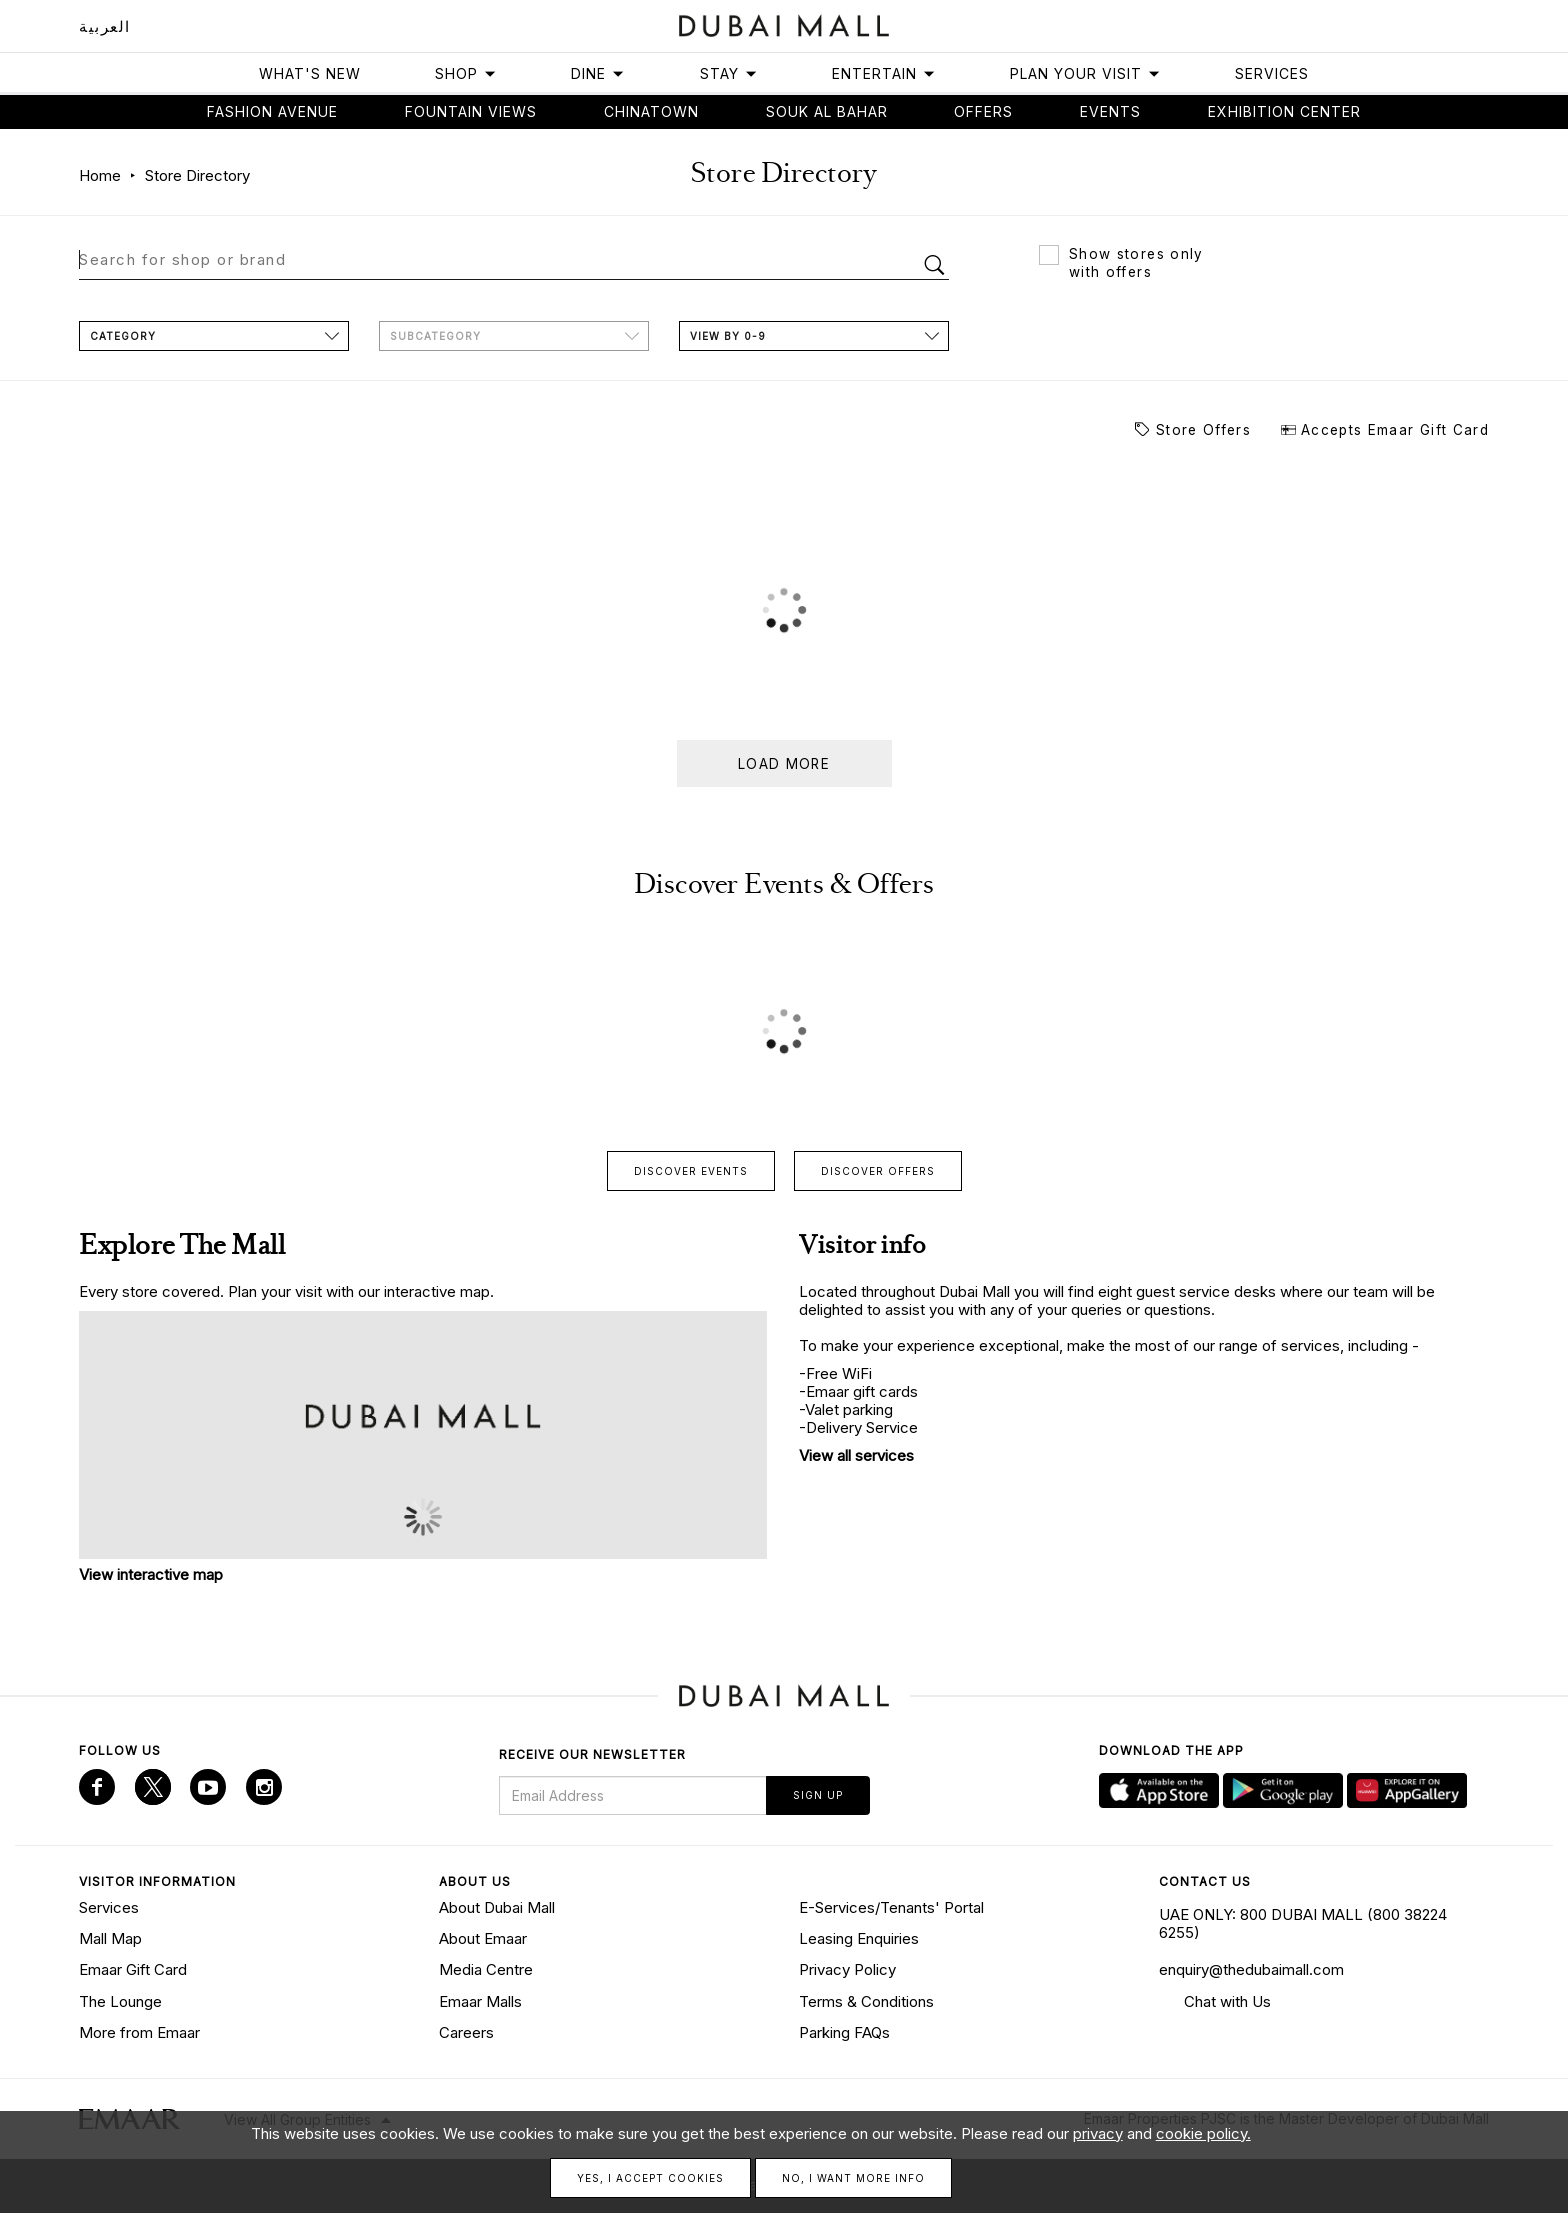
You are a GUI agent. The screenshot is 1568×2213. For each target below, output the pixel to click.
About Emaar (483, 1938)
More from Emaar (139, 2032)
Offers (983, 111)
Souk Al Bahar (827, 111)
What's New (310, 73)
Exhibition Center (1284, 111)
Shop (466, 73)
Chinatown (651, 111)
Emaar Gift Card (133, 1969)
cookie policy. (1203, 2133)
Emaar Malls (480, 2001)
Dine (598, 73)
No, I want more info (853, 2178)
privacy (1098, 2133)
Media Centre (486, 1969)
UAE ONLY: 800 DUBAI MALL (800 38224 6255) (1303, 1923)
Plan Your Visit (1085, 73)
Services (1272, 73)
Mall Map (110, 1938)
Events (1110, 111)
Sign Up (818, 1795)
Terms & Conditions (866, 2001)
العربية (105, 26)
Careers (466, 2032)
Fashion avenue (272, 111)
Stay (729, 73)
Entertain (884, 73)
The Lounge (120, 2001)
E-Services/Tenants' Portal (891, 1907)
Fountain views (471, 111)
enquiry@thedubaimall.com (1251, 1969)
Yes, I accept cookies (650, 2178)
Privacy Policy (847, 1969)
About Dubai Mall (497, 1907)
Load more (784, 764)
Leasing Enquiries (859, 1938)
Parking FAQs (844, 2032)
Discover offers (878, 1171)
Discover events (691, 1171)
